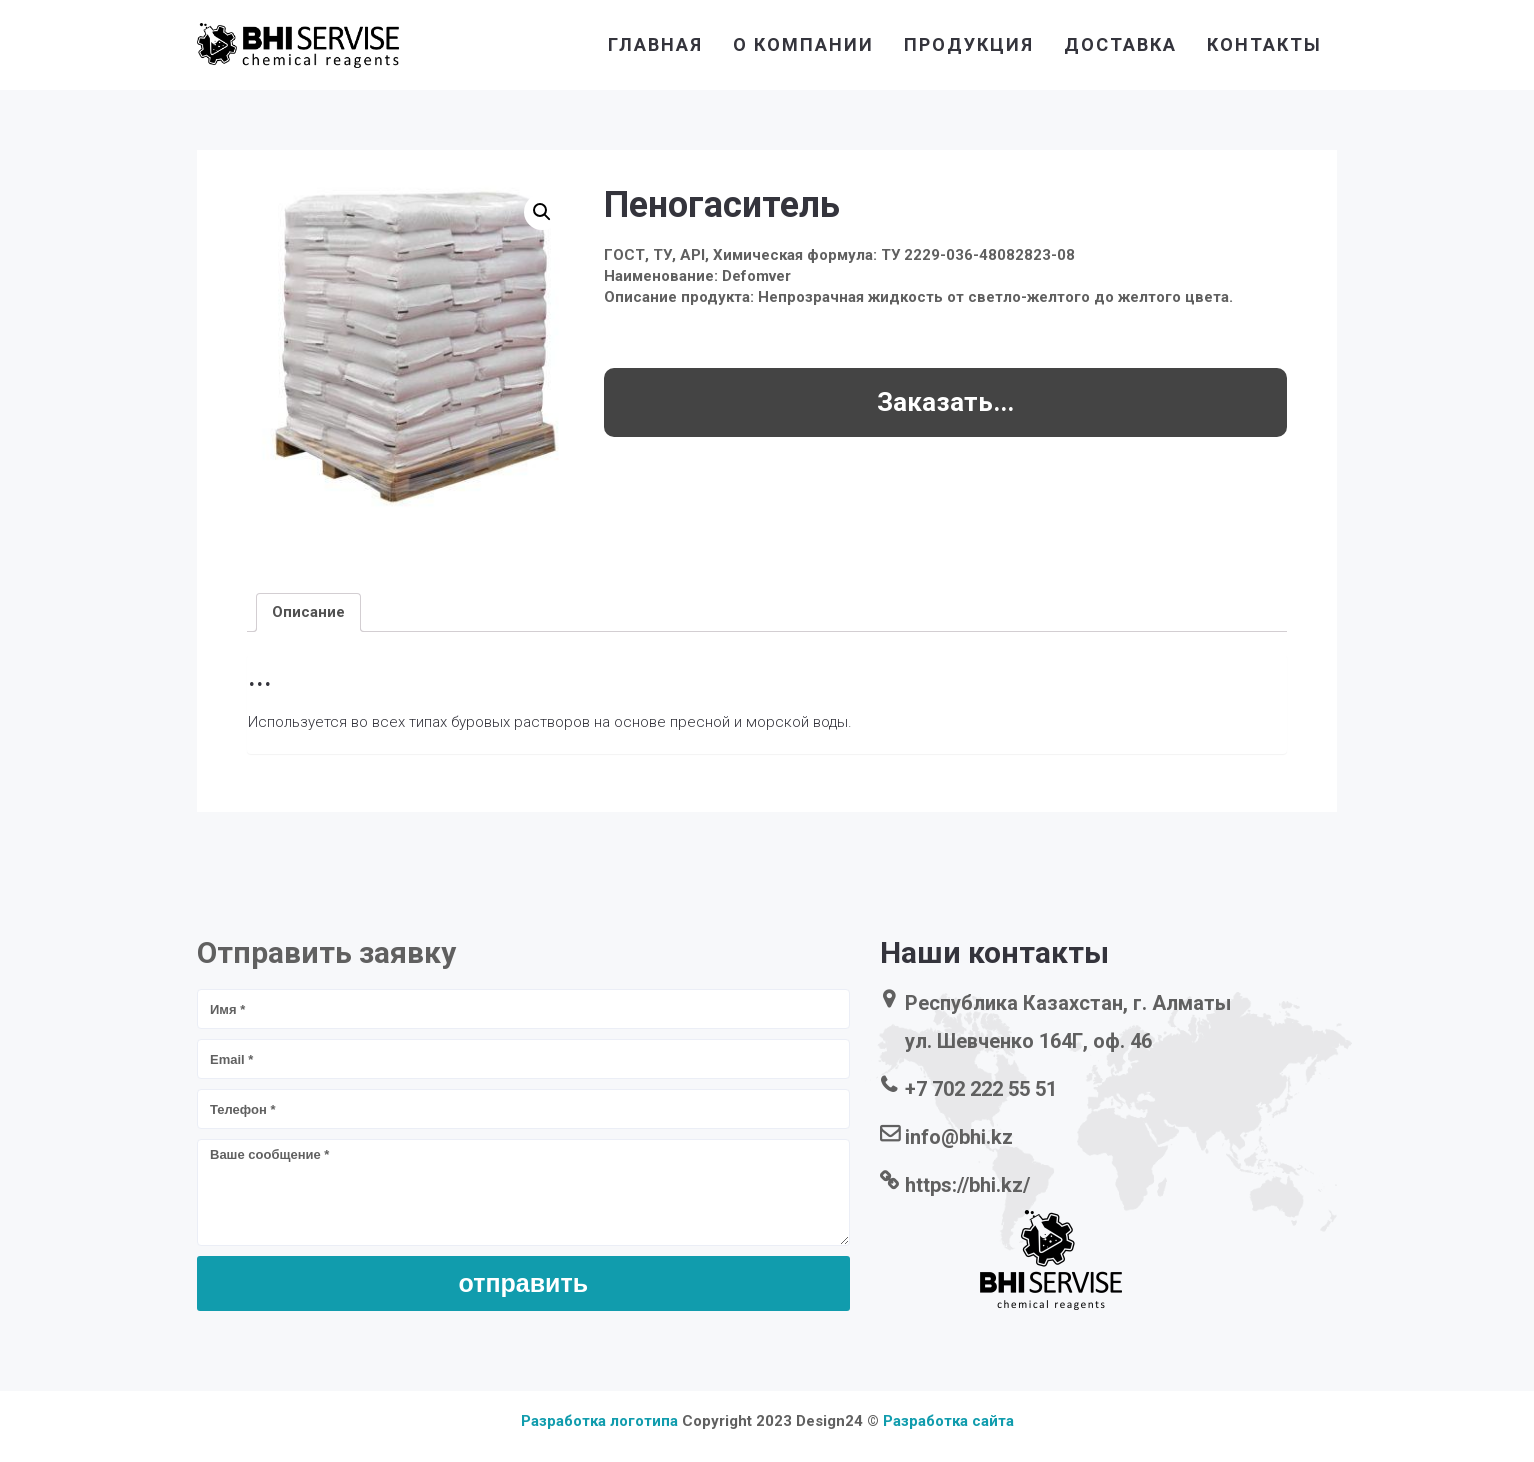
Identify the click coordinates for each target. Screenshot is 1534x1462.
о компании (803, 44)
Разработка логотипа (599, 1421)
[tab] (308, 612)
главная (655, 44)
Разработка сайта (948, 1421)
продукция (969, 44)
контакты (1264, 44)
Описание (308, 612)
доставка (1120, 44)
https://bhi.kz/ (967, 1185)
